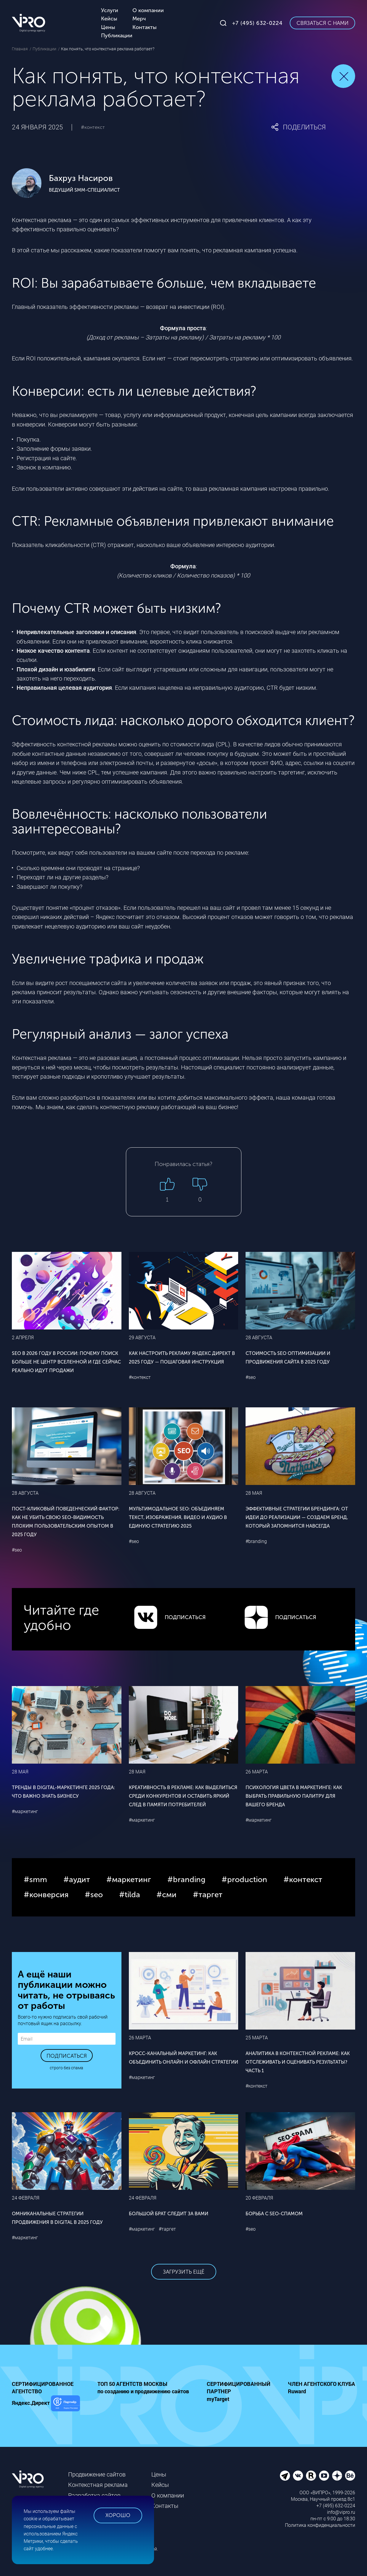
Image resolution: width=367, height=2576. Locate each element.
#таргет (167, 2229)
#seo (251, 1377)
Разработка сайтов (94, 2495)
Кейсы (160, 2484)
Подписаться (67, 2056)
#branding (256, 1541)
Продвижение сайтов (97, 2474)
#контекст (93, 127)
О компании (167, 2495)
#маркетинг (25, 1811)
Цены (158, 2474)
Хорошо (117, 2515)
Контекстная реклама (98, 2484)
